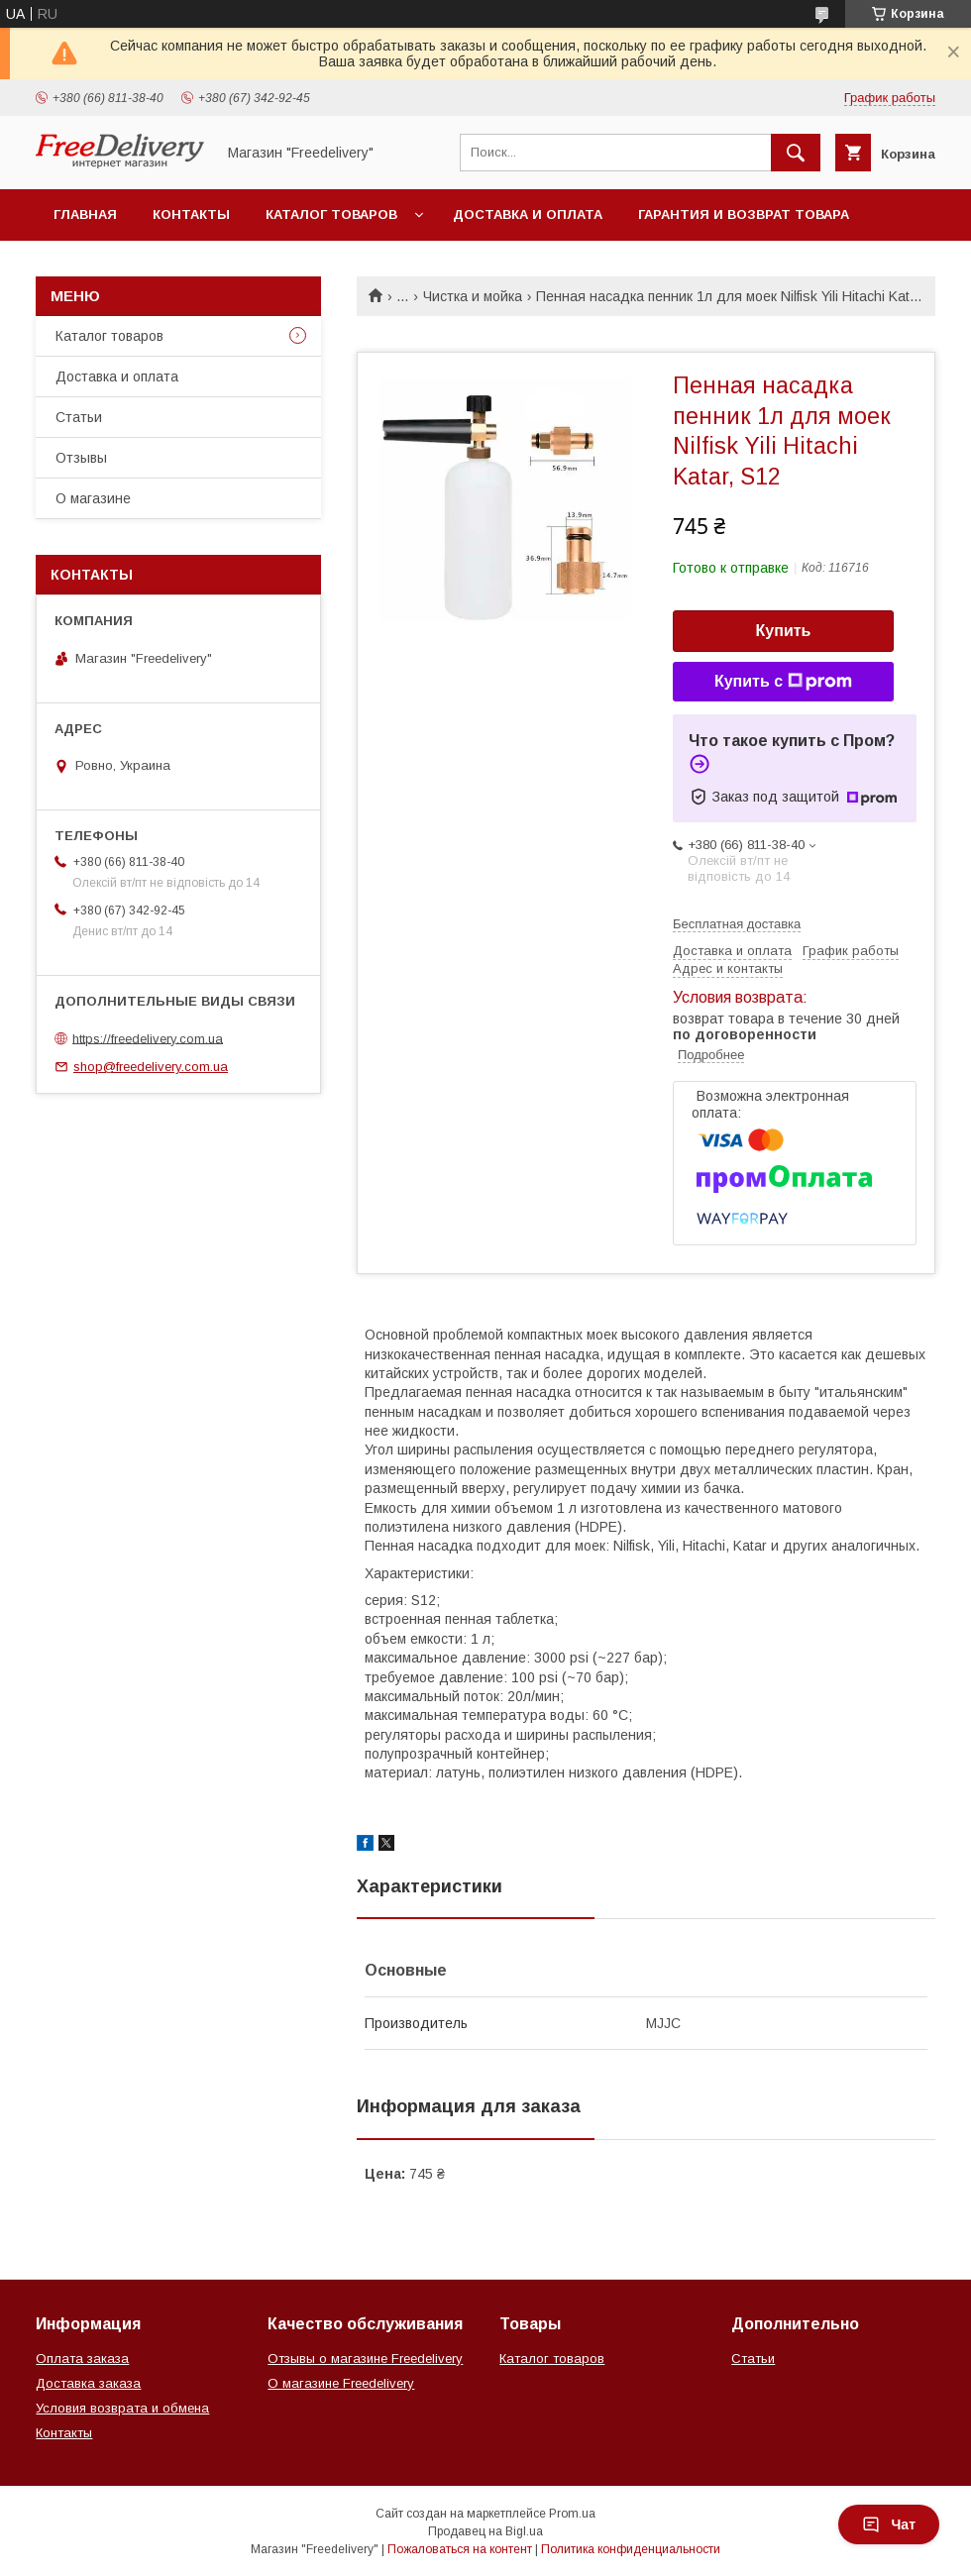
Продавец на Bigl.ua (485, 2531)
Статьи (78, 417)
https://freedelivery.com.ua (147, 1037)
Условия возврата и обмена (122, 2408)
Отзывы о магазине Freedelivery (365, 2358)
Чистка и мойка (472, 296)
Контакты (191, 214)
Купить (783, 630)
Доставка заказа (88, 2383)
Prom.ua (572, 2514)
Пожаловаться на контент (459, 2549)
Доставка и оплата (527, 214)
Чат (889, 2524)
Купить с (783, 682)
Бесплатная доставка (737, 923)
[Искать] (795, 152)
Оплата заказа (82, 2358)
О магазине (93, 498)
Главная (85, 214)
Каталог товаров (331, 214)
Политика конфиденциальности (630, 2549)
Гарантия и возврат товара (743, 214)
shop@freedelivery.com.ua (150, 1066)
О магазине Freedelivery (341, 2383)
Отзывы (81, 458)
